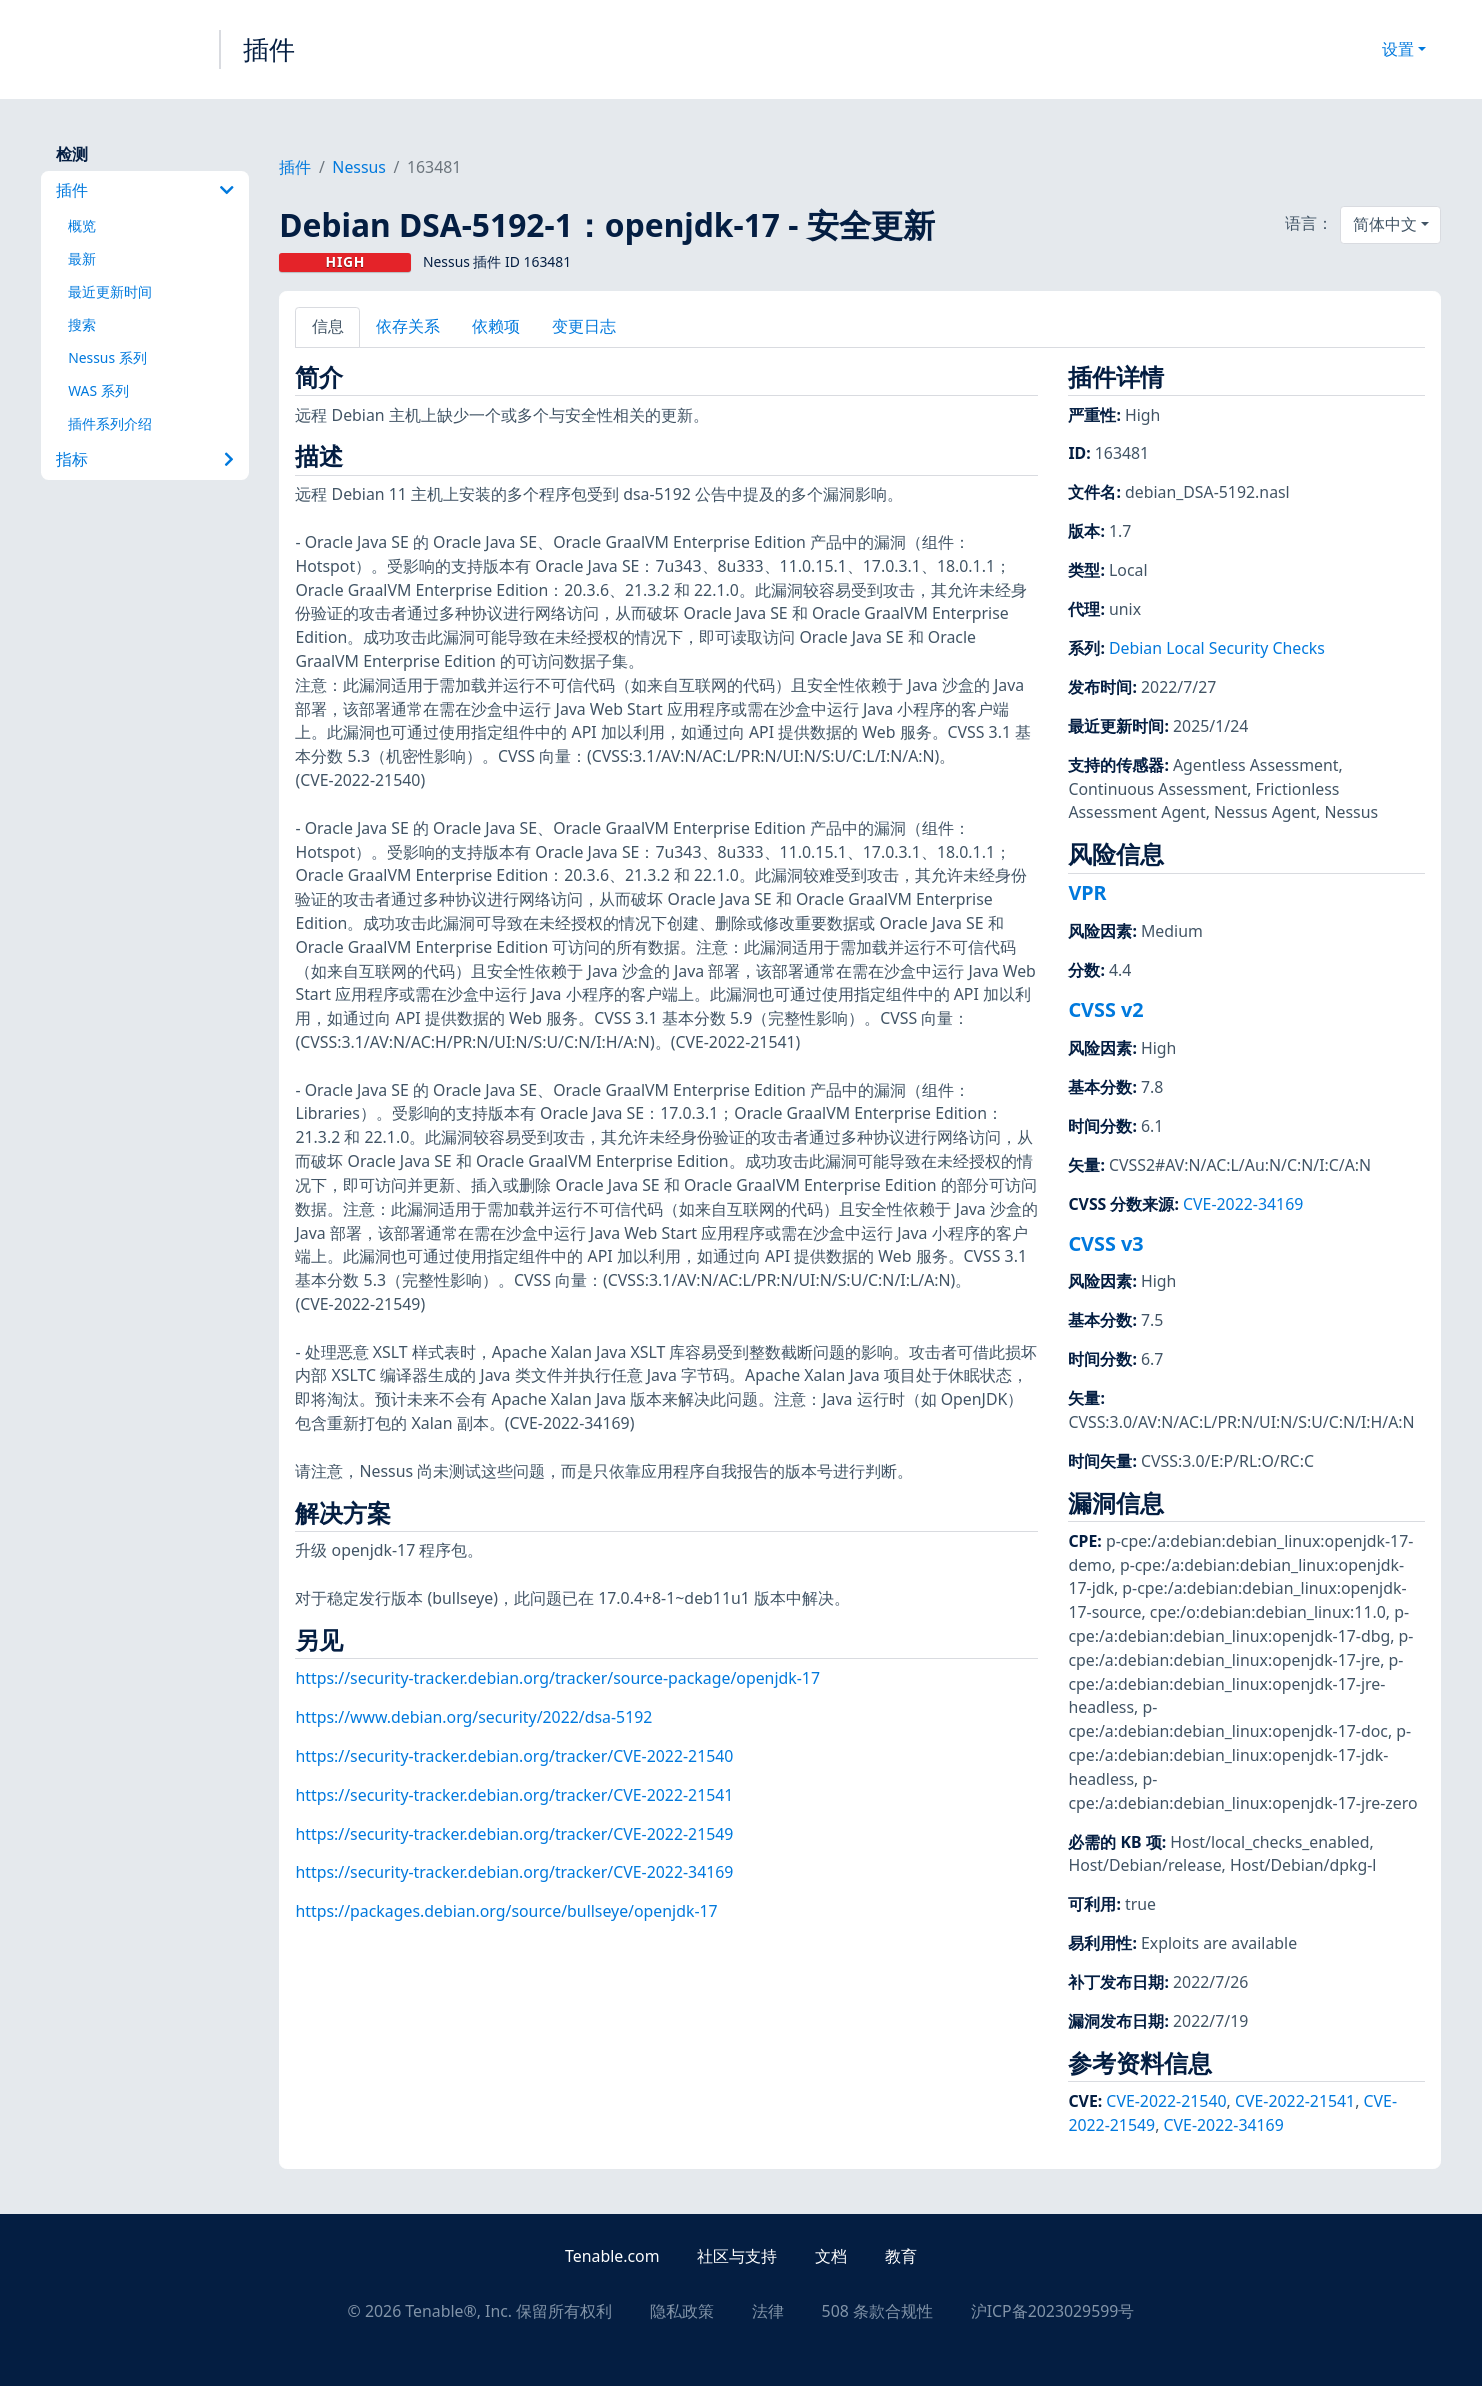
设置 (1398, 49)
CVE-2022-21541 (1295, 2101)
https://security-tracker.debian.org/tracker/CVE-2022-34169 (514, 1872)
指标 (145, 459)
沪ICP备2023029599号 (1053, 2311)
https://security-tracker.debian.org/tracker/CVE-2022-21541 (514, 1795)
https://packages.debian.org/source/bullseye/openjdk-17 (506, 1911)
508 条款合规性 (877, 2311)
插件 (269, 49)
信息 (328, 326)
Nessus (359, 167)
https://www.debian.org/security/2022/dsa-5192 (473, 1717)
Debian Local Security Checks (1217, 648)
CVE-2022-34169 (1243, 1204)
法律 (768, 2311)
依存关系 (408, 326)
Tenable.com (612, 2256)
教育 (901, 2256)
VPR (1087, 892)
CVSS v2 (1105, 1009)
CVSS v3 (1105, 1243)
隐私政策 (682, 2311)
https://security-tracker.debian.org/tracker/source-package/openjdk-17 (557, 1678)
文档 (831, 2256)
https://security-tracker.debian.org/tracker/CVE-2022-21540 (514, 1756)
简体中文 (1385, 224)
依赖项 (496, 326)
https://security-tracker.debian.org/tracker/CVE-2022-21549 (514, 1834)
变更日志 (584, 326)
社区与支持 (737, 2256)
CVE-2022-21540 (1166, 2101)
